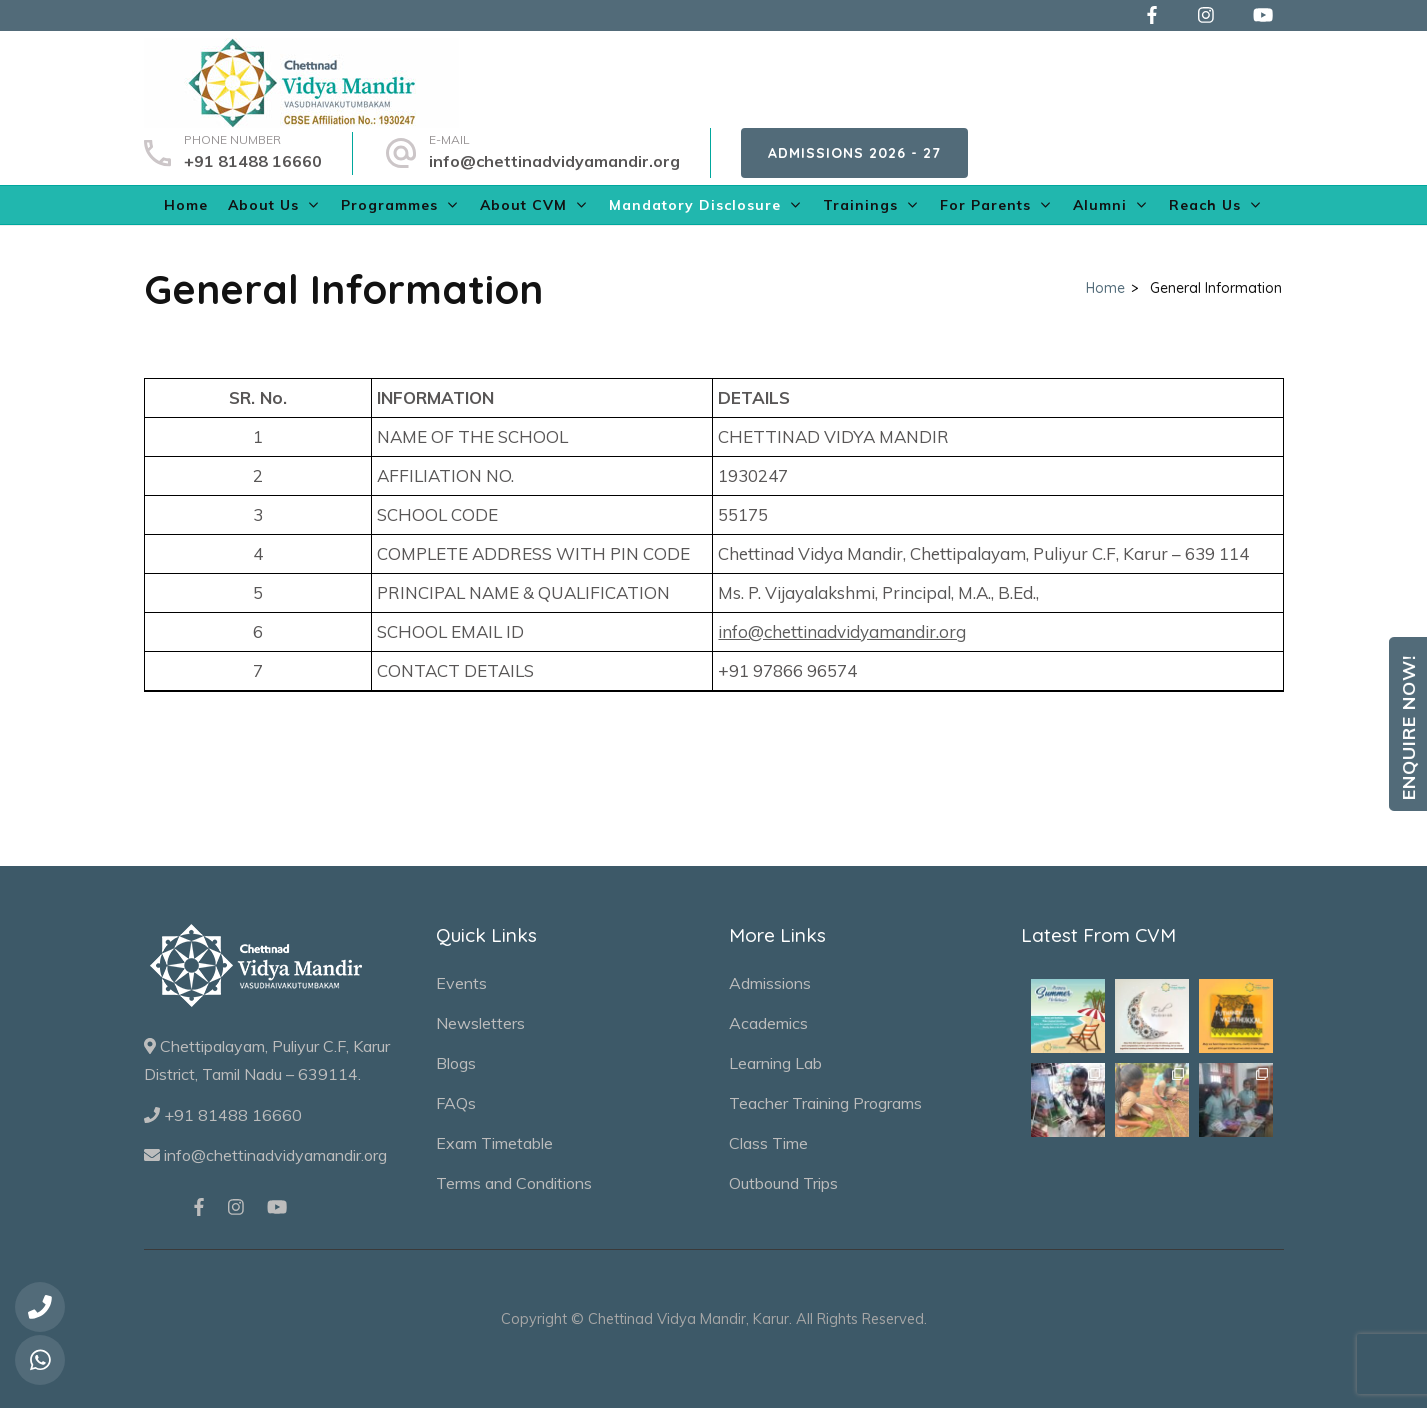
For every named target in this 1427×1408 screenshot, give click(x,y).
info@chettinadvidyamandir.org (554, 161)
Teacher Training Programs (825, 1103)
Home (186, 205)
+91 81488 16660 (253, 161)
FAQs (456, 1103)
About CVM (523, 205)
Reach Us (1205, 205)
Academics (768, 1023)
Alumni (1100, 205)
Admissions (770, 983)
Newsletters (480, 1023)
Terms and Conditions (514, 1183)
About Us (263, 205)
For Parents (985, 205)
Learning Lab (775, 1063)
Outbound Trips (783, 1183)
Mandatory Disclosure (695, 205)
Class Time (768, 1143)
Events (461, 983)
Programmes (389, 205)
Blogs (456, 1063)
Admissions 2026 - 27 (854, 153)
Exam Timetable (494, 1143)
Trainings (860, 205)
